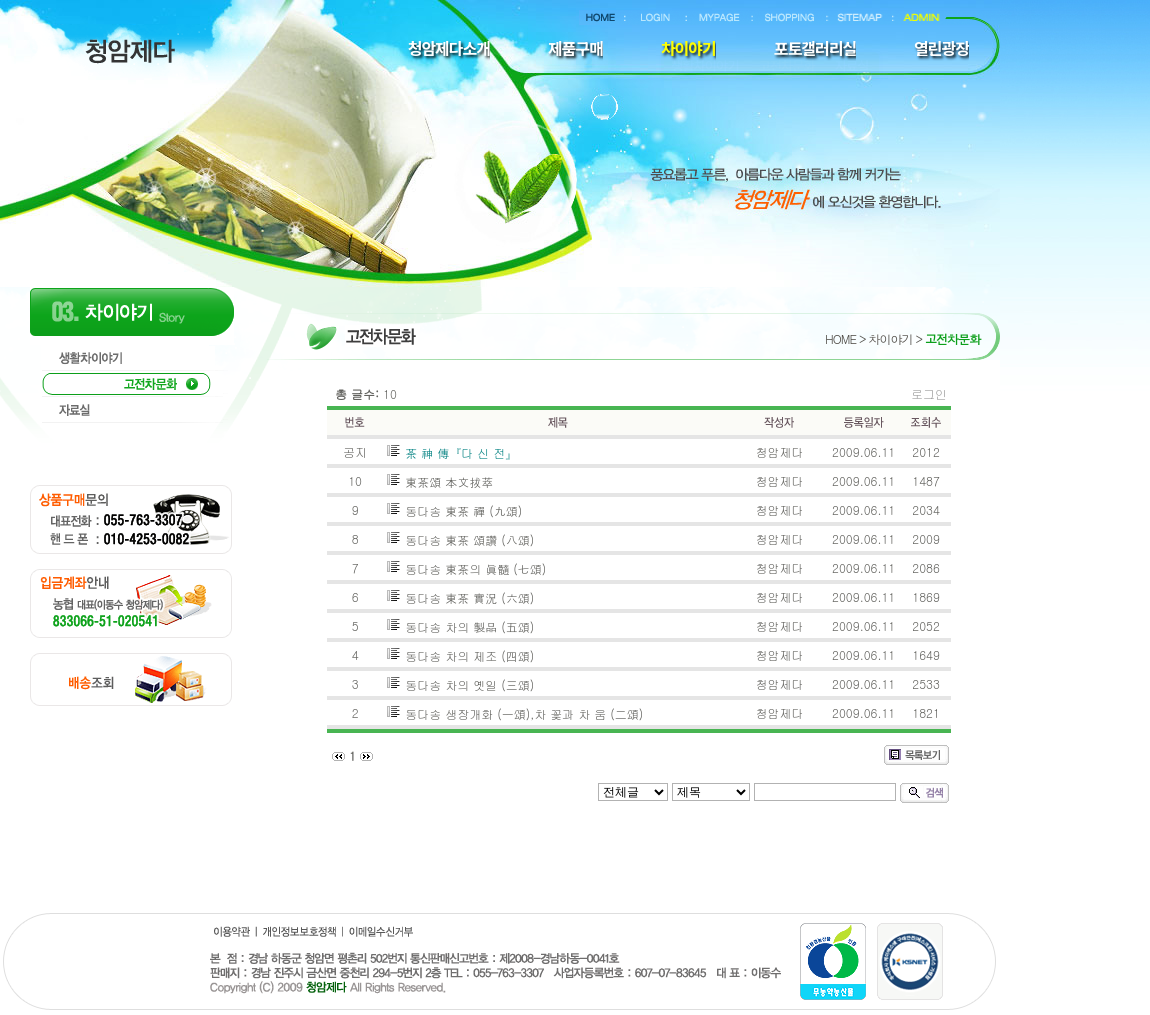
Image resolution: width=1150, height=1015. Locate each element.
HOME (840, 338)
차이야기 (890, 338)
